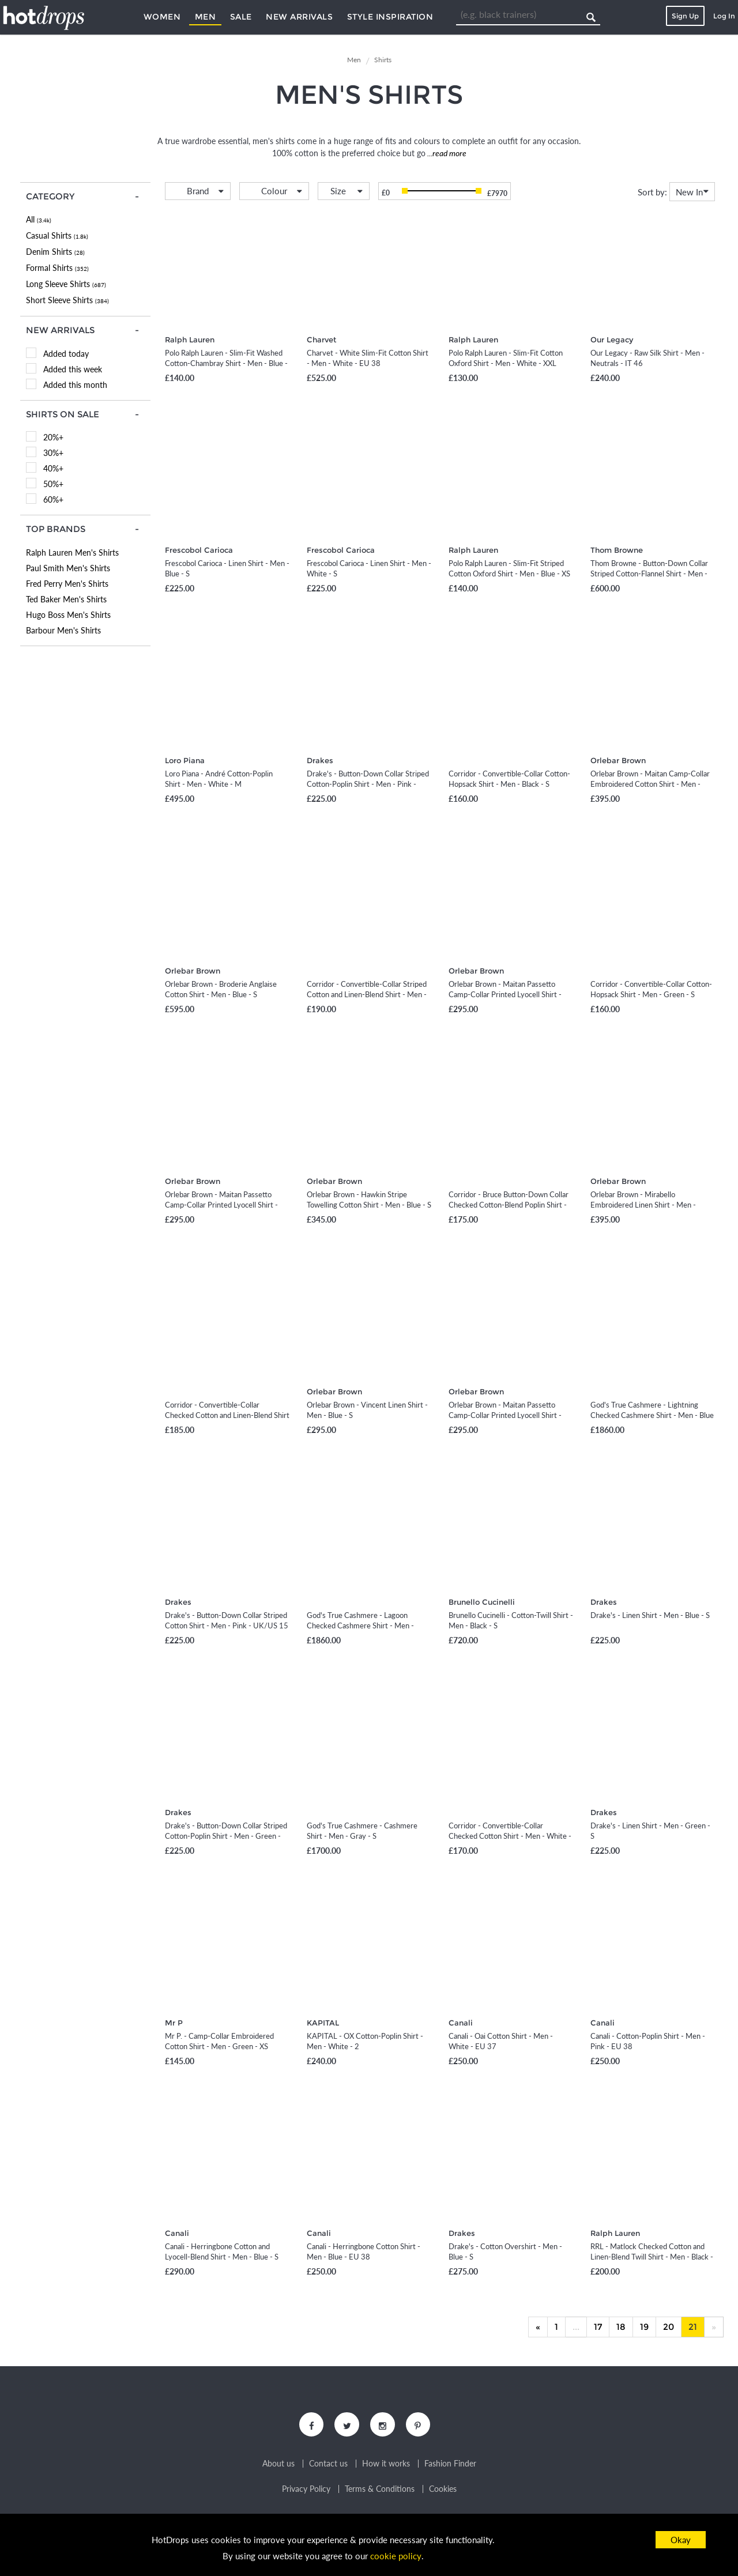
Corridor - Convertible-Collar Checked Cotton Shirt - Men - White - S (510, 1836)
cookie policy (396, 2556)
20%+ (53, 437)
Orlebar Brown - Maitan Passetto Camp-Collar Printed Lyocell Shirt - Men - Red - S (505, 994)
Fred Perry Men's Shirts (67, 584)
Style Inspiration (390, 17)
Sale (241, 17)
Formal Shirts (57, 268)
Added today (66, 354)
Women (162, 17)
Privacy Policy (306, 2491)
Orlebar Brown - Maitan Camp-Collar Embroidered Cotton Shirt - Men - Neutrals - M (650, 784)
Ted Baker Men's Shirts (66, 599)
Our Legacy (611, 339)
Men (205, 17)
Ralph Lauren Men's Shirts (72, 552)
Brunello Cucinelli (482, 1601)
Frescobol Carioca (199, 550)
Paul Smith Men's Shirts (68, 568)
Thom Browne (616, 550)
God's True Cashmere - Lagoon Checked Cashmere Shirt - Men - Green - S (360, 1625)
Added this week (72, 369)
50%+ (53, 484)
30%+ (53, 453)
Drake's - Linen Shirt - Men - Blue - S (650, 1615)
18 (621, 2326)
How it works (386, 2465)
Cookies (443, 2491)
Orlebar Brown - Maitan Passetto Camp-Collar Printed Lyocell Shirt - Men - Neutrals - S (505, 1415)
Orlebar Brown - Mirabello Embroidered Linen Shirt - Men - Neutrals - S (643, 1205)
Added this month (75, 385)
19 (644, 2326)
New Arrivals (299, 17)
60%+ (53, 499)
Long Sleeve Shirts (66, 284)
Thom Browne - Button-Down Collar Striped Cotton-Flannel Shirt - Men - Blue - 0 (649, 574)
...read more (446, 153)
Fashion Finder (450, 2465)
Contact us (328, 2465)
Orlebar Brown (618, 760)
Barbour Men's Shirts (63, 630)
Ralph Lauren (189, 339)
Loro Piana (185, 760)
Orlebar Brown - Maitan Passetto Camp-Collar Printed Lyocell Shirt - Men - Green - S (221, 1205)
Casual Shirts (57, 235)
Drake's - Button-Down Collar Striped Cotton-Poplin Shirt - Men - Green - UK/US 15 (226, 1836)
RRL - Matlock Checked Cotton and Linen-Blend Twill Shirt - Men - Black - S (651, 2257)
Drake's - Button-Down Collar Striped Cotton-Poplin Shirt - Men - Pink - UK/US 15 (368, 784)
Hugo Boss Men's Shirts (68, 615)
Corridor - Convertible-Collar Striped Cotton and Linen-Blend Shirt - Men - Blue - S (367, 994)
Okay (681, 2539)
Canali (461, 2022)
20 (668, 2326)
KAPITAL (323, 2022)
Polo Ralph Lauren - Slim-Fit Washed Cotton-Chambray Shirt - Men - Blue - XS (226, 363)
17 (598, 2326)
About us (278, 2465)
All (38, 219)
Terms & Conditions (380, 2491)
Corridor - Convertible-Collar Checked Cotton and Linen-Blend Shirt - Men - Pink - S (227, 1415)
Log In (724, 16)
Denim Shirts (55, 252)
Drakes (320, 760)
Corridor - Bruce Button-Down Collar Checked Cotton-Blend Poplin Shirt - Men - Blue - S (508, 1205)
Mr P (174, 2022)
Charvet (321, 339)
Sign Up (685, 16)
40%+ (53, 468)
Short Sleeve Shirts (67, 300)
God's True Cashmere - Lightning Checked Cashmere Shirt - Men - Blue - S (652, 1415)
